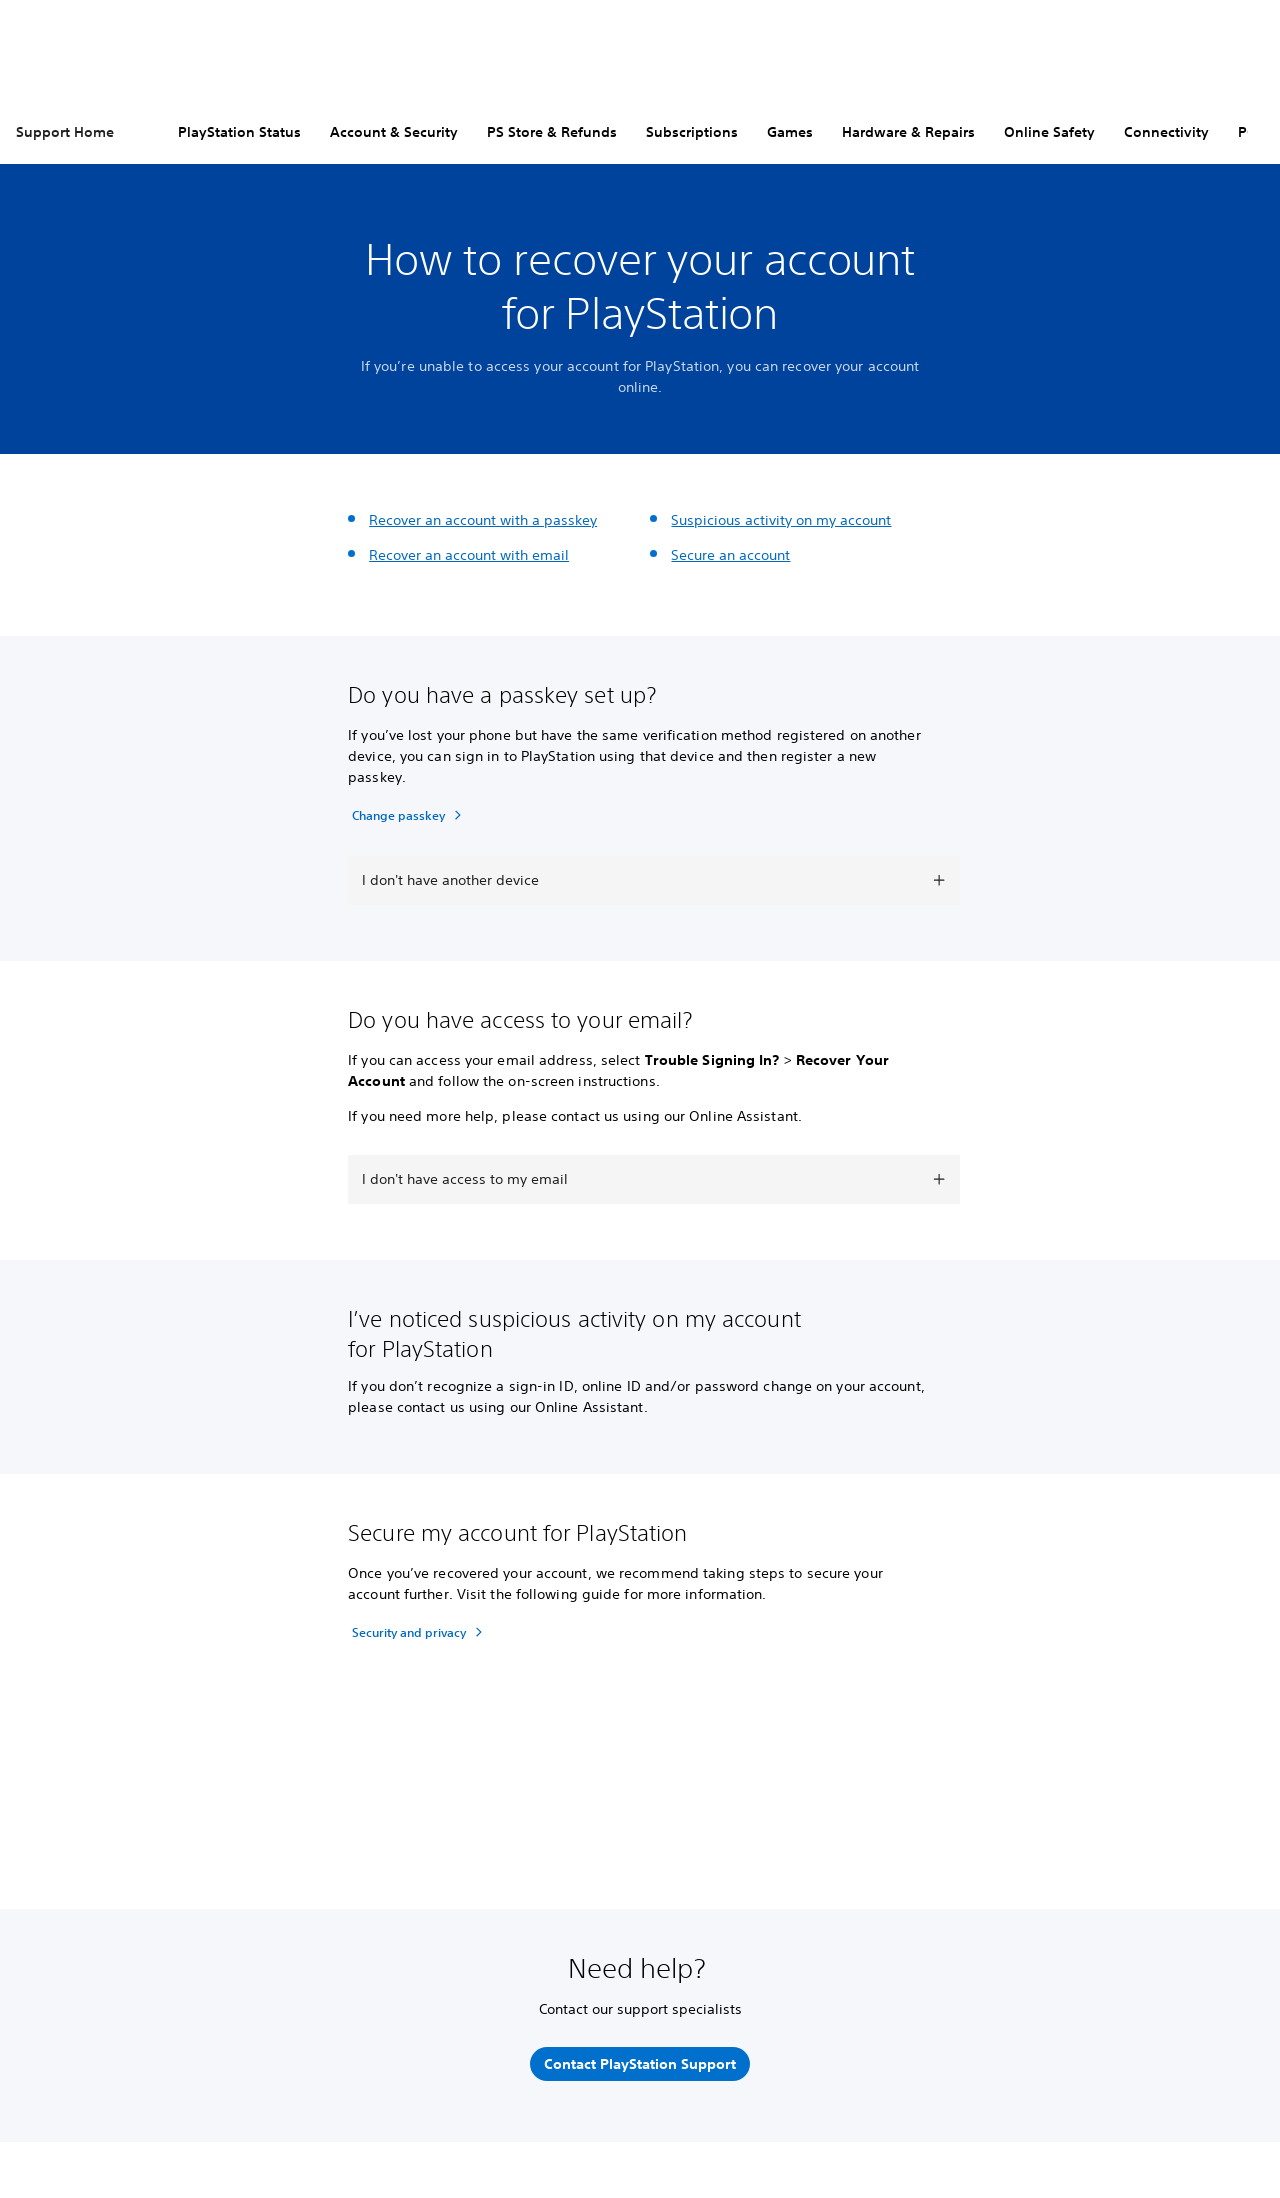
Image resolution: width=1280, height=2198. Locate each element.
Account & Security (394, 132)
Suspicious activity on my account (781, 520)
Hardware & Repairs (908, 132)
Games (790, 132)
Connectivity (1166, 132)
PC (1247, 132)
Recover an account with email (469, 555)
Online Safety (1049, 132)
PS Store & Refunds (552, 132)
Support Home (65, 132)
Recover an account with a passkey (483, 520)
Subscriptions (692, 132)
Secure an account (730, 555)
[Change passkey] (409, 815)
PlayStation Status (239, 132)
